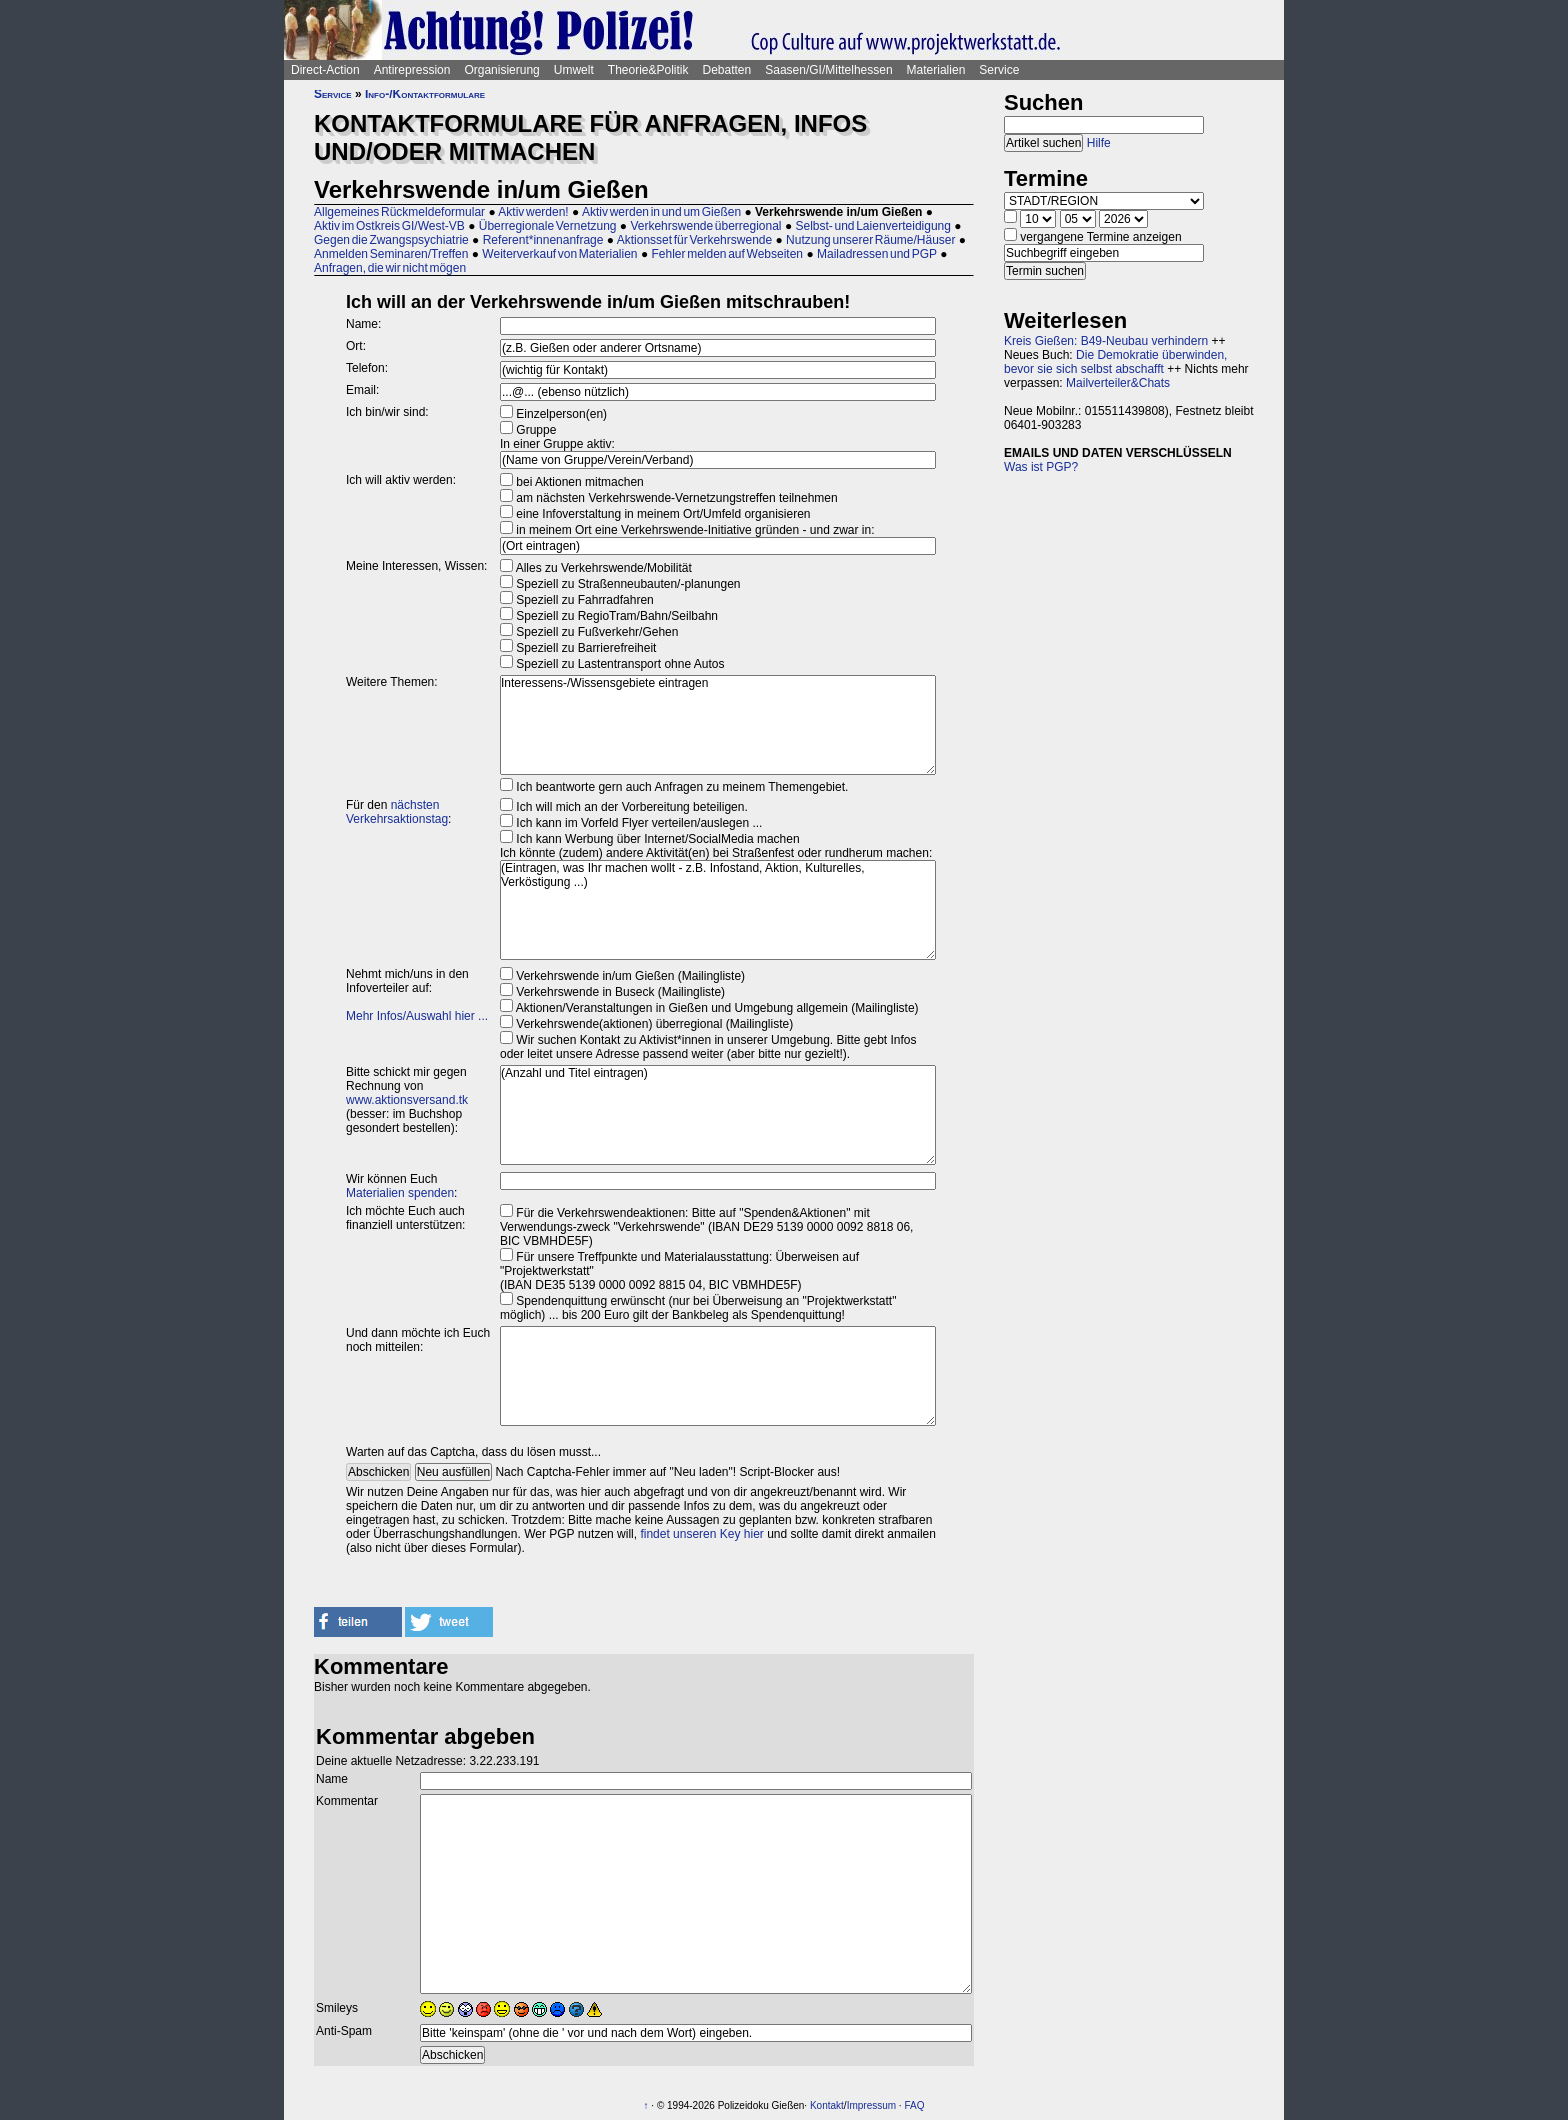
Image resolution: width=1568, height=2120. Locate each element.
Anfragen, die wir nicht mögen (390, 268)
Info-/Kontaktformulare (425, 94)
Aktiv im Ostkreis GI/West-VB (389, 226)
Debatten (727, 70)
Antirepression (412, 70)
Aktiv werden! (533, 212)
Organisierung (501, 70)
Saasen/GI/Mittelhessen (828, 70)
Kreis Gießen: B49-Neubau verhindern (1106, 341)
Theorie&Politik (648, 70)
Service (999, 70)
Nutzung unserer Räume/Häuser (870, 240)
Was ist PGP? (1041, 467)
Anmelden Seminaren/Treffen (391, 254)
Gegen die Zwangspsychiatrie (391, 240)
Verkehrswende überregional (705, 226)
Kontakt (827, 2105)
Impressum (871, 2105)
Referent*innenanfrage (543, 240)
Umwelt (574, 70)
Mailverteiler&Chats (1118, 383)
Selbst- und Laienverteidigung (872, 226)
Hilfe (1099, 143)
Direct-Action (325, 70)
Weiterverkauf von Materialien (559, 254)
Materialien (936, 70)
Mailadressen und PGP (877, 254)
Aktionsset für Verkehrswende (694, 240)
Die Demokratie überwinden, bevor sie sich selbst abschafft (1115, 362)
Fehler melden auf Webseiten (727, 254)
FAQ (914, 2105)
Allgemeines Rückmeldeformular (399, 212)
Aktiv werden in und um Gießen (661, 212)
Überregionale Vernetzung (548, 226)
